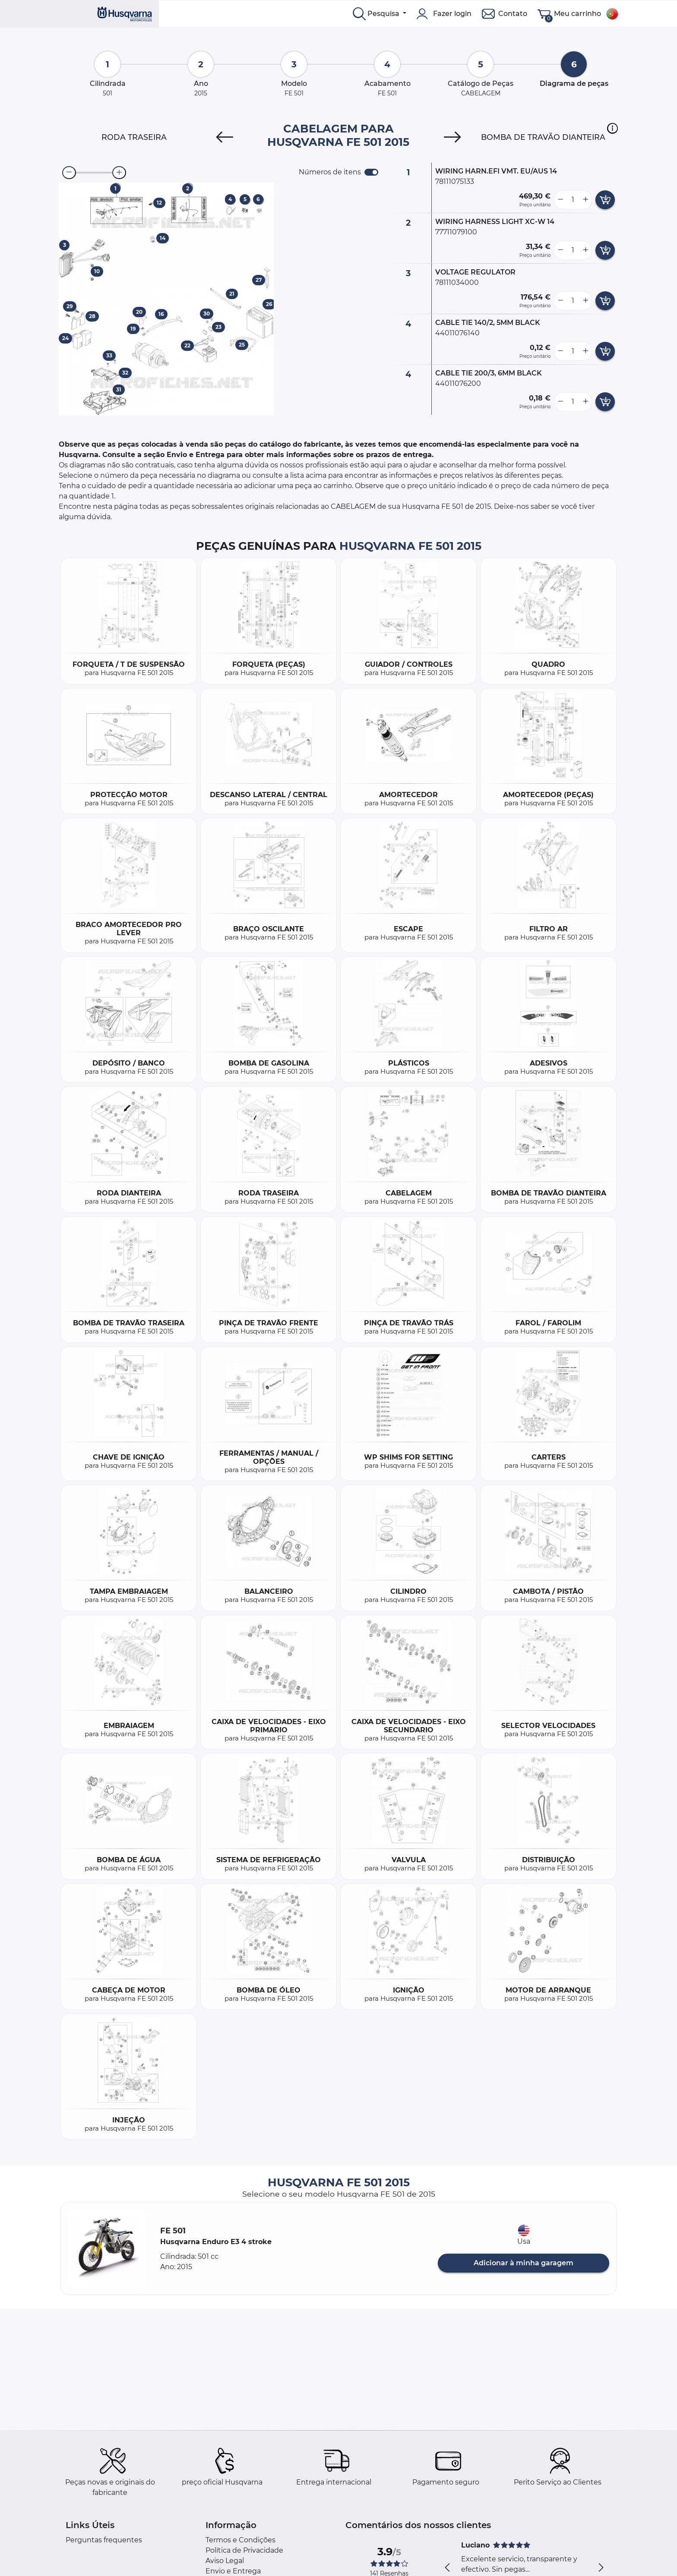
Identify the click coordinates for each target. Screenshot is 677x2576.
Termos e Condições (240, 2540)
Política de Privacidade (244, 2550)
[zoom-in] (119, 172)
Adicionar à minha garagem (523, 2263)
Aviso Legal (225, 2561)
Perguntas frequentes (104, 2540)
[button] (612, 128)
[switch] (371, 172)
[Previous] (224, 137)
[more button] (585, 199)
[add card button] (605, 199)
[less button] (560, 199)
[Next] (452, 137)
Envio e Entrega (233, 2571)
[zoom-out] (69, 172)
